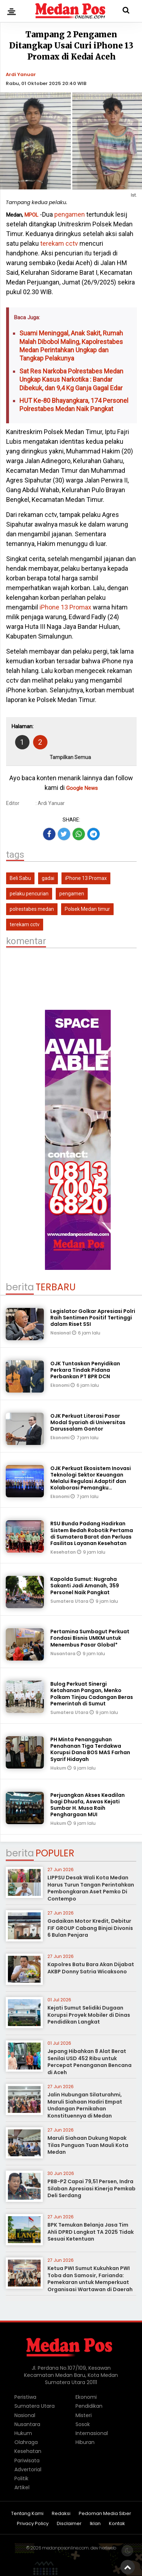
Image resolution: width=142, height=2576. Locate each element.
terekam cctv (59, 243)
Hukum (58, 1768)
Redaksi (61, 2514)
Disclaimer (69, 2524)
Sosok (82, 2424)
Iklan (95, 2524)
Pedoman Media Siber (105, 2514)
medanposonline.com (65, 2548)
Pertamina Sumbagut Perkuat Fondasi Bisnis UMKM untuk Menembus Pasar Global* (89, 1638)
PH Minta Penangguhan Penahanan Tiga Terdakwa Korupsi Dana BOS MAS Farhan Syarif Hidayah (90, 1749)
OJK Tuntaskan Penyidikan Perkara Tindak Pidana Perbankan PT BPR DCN (85, 1370)
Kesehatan (63, 1552)
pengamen (69, 214)
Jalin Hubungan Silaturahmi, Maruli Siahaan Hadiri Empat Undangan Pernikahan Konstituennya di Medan (84, 2105)
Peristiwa (25, 2397)
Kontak (117, 2524)
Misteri (83, 2415)
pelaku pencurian (29, 893)
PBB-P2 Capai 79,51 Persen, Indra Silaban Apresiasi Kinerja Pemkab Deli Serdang (91, 2188)
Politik (21, 2478)
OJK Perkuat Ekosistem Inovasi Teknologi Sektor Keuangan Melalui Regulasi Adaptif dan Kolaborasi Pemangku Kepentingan (90, 1481)
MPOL (31, 215)
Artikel (21, 2487)
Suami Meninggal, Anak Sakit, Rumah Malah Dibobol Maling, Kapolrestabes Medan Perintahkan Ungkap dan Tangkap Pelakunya (71, 345)
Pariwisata (27, 2460)
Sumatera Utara (70, 1601)
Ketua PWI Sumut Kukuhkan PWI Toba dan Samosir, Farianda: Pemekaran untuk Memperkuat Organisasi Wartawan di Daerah (90, 2279)
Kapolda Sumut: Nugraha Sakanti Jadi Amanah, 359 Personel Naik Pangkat (84, 1586)
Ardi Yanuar (21, 74)
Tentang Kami (27, 2514)
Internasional (91, 2433)
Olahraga (26, 2442)
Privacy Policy (33, 2524)
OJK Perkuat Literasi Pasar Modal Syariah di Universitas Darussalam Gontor (87, 1422)
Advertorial (27, 2469)
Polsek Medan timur (87, 909)
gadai (48, 878)
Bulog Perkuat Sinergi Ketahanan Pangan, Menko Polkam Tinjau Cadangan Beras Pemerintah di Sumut (91, 1693)
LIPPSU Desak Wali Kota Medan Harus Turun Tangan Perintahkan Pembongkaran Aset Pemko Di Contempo (90, 1888)
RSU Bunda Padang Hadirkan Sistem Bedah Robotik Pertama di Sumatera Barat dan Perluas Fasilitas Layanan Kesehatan (91, 1533)
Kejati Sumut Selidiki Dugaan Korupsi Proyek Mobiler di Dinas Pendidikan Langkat (88, 2014)
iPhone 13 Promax (65, 607)
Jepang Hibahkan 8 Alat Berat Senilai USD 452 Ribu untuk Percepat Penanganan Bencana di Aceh (89, 2062)
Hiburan (85, 2442)
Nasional (61, 1333)
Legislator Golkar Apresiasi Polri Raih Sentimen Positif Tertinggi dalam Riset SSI (92, 1318)
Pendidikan (88, 2406)
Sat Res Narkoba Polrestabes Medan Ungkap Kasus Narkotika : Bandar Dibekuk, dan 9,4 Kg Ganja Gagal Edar (71, 379)
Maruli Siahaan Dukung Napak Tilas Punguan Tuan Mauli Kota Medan (87, 2145)
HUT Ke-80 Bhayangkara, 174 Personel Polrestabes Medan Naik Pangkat (73, 405)
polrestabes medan (32, 909)
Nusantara (63, 1653)
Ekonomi (60, 1385)
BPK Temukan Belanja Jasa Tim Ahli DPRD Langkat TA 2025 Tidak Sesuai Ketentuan (90, 2231)
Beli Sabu (20, 878)
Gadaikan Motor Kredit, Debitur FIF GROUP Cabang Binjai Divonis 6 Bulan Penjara (90, 1928)
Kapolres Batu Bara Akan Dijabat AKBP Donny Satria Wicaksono (90, 1968)
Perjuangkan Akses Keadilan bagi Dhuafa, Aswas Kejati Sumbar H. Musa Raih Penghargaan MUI (87, 1804)
